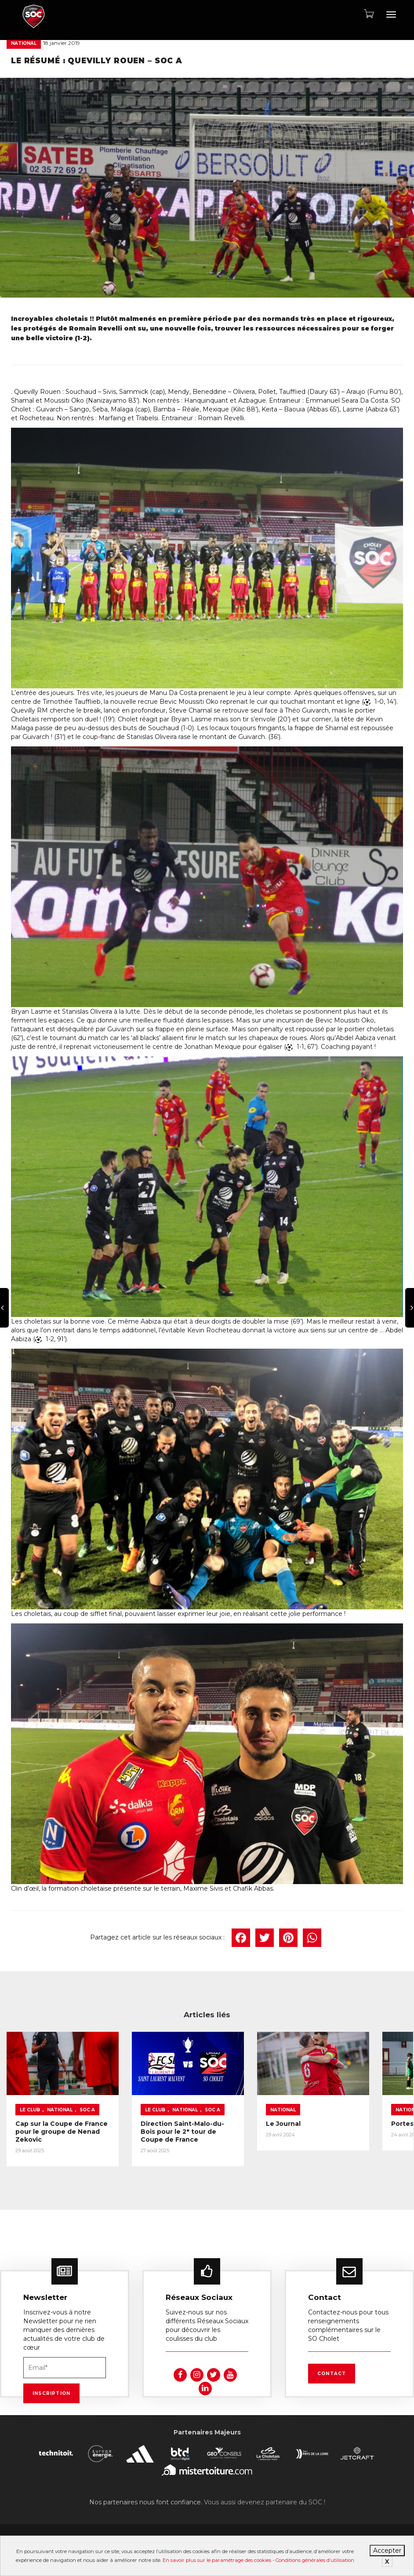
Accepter (387, 2550)
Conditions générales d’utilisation (315, 2560)
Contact (331, 2372)
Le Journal (239, 2111)
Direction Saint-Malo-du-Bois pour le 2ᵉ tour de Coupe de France (155, 2130)
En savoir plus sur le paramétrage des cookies (217, 2560)
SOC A (27, 2104)
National (23, 43)
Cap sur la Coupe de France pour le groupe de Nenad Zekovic (49, 2130)
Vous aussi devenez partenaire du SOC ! (264, 2501)
